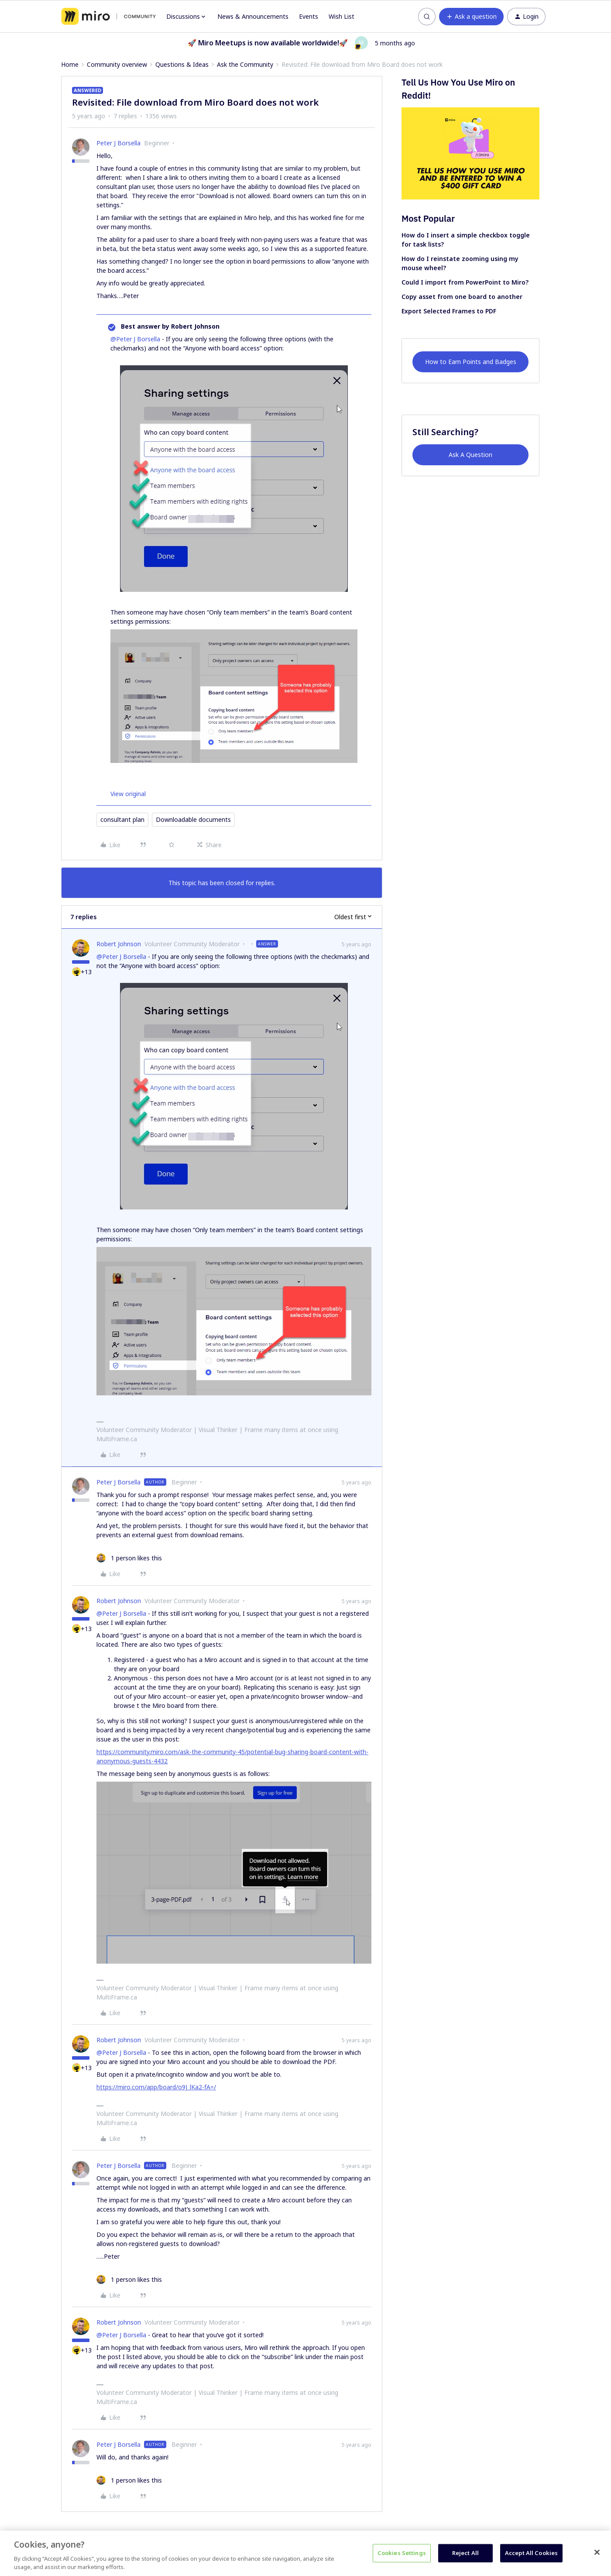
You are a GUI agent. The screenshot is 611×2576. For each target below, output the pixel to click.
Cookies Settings (402, 2553)
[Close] (597, 2552)
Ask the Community (245, 64)
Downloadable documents (193, 819)
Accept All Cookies (531, 2553)
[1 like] (129, 1558)
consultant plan (122, 819)
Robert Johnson (118, 944)
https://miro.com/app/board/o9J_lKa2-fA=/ (156, 2087)
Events (308, 16)
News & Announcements (252, 16)
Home (70, 64)
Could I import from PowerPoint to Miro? (465, 282)
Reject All (465, 2553)
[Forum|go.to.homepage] (108, 16)
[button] (471, 16)
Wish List (341, 16)
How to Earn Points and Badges (470, 361)
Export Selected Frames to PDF (449, 311)
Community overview (117, 64)
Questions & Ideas (182, 64)
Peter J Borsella (118, 143)
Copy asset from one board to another (462, 296)
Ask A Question (470, 454)
